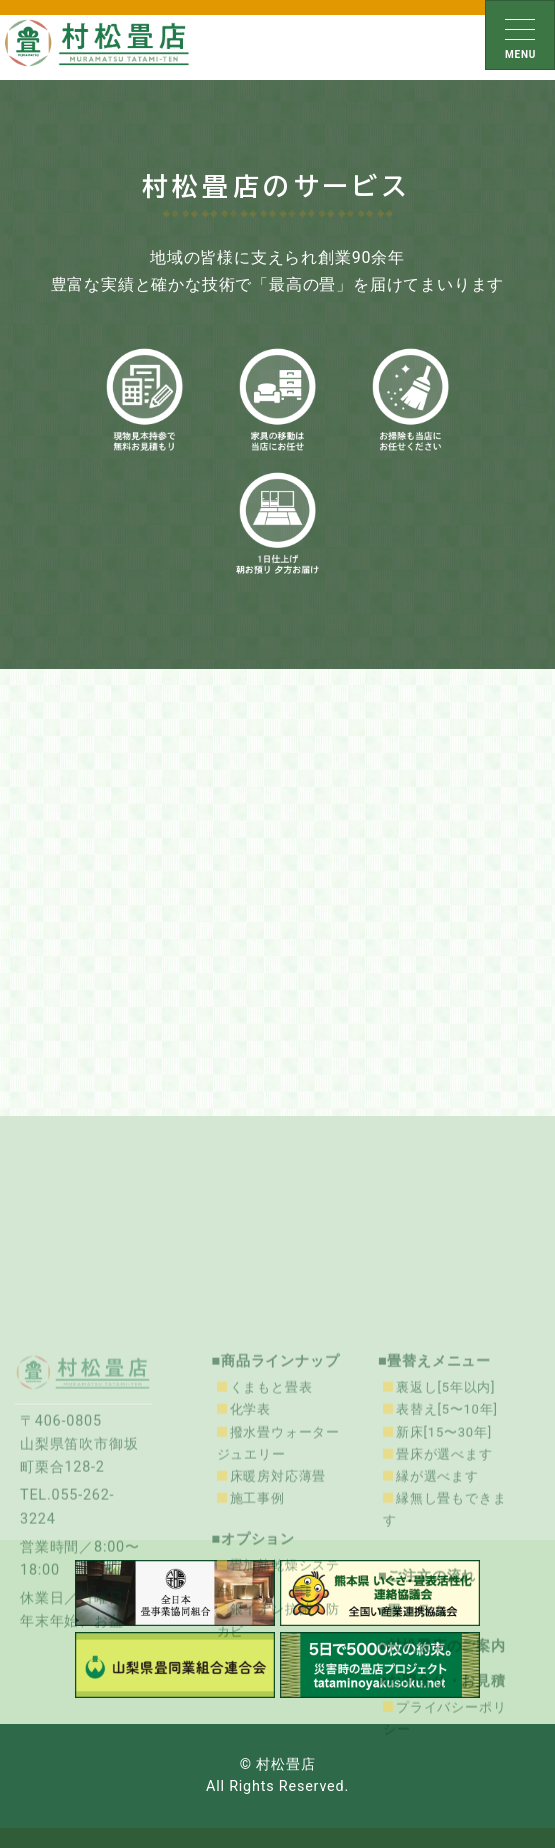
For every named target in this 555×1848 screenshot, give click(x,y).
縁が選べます (437, 1600)
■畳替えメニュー (434, 1486)
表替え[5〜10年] (447, 1534)
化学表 (250, 1534)
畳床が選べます (444, 1578)
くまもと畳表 (271, 1512)
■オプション (254, 1663)
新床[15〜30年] (444, 1556)
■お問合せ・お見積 (442, 1806)
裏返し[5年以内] (445, 1512)
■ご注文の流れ (427, 1700)
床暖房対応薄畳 (278, 1600)
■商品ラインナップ (276, 1486)
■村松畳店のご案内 (442, 1770)
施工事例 (257, 1622)
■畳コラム (412, 1735)
